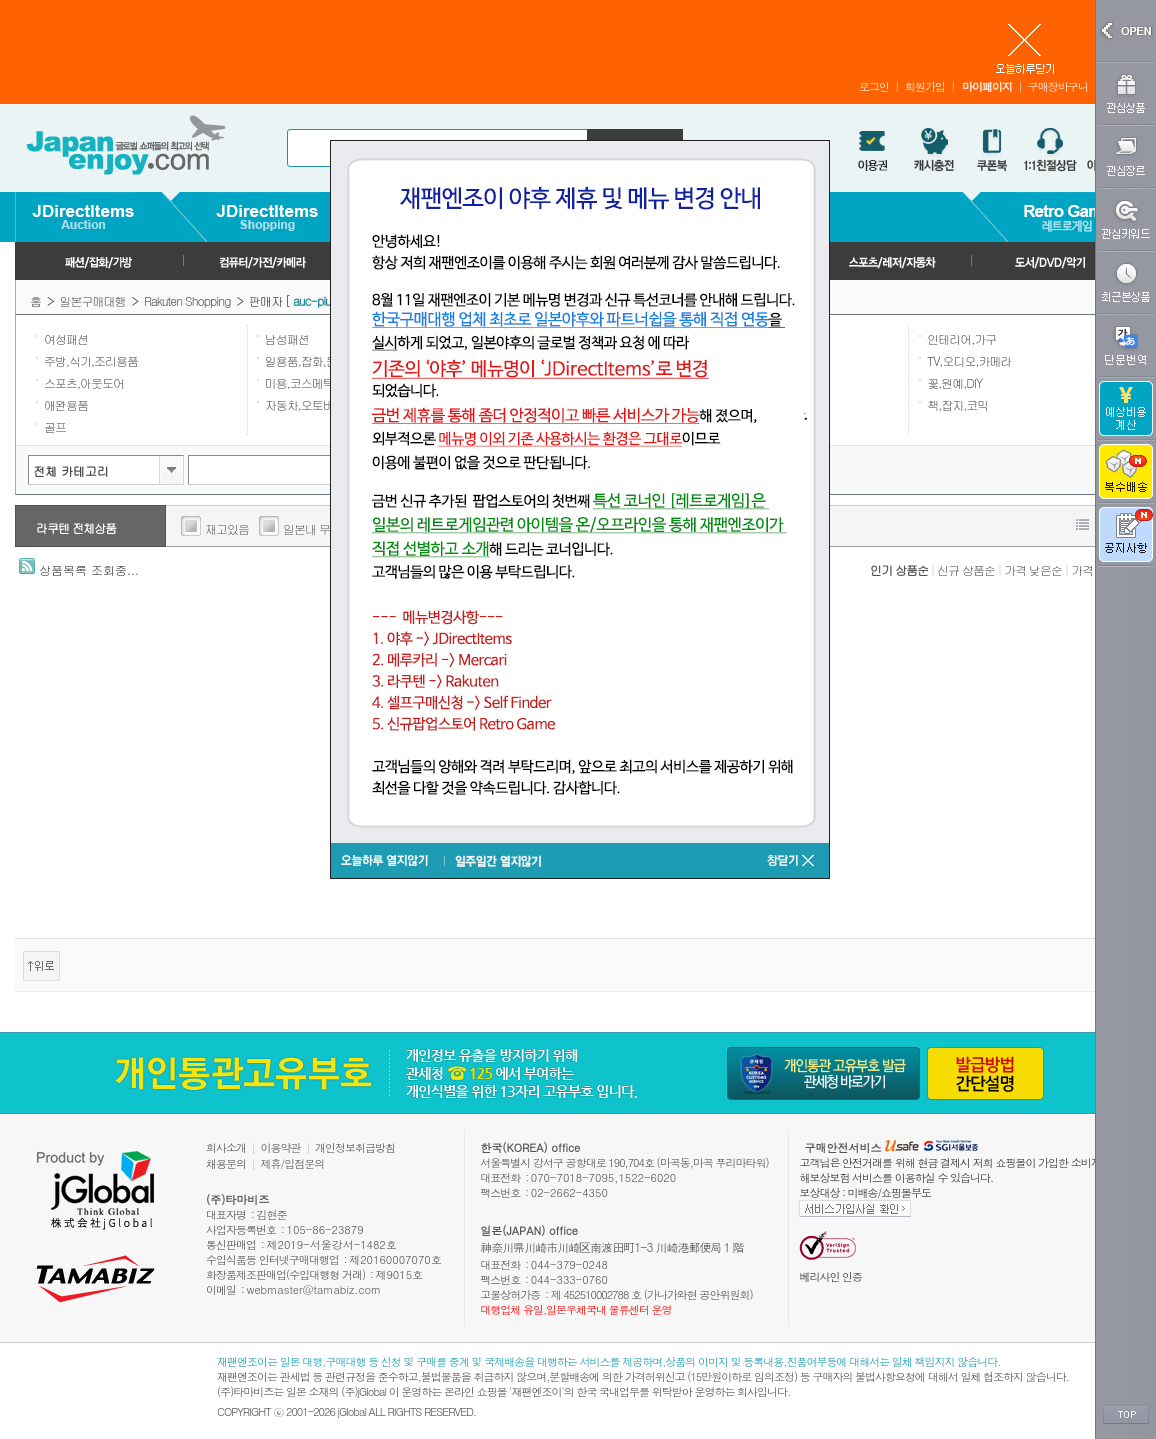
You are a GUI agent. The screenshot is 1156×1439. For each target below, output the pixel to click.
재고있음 (227, 528)
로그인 (874, 86)
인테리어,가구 (961, 338)
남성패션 (287, 338)
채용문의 (226, 1163)
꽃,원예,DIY (954, 382)
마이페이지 (987, 86)
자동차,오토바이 (305, 404)
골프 (55, 426)
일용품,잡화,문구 (306, 360)
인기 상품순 (899, 569)
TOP (1126, 1415)
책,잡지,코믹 (957, 404)
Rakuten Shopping (187, 300)
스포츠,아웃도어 (84, 382)
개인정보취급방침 (355, 1147)
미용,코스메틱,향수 (312, 382)
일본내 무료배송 (323, 528)
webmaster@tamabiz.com (314, 1289)
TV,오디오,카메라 (969, 360)
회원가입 (925, 86)
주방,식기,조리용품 (91, 360)
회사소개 (226, 1147)
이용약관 (281, 1147)
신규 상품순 (966, 569)
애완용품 (66, 404)
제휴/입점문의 (293, 1163)
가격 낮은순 (1033, 569)
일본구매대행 (93, 300)
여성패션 (66, 338)
